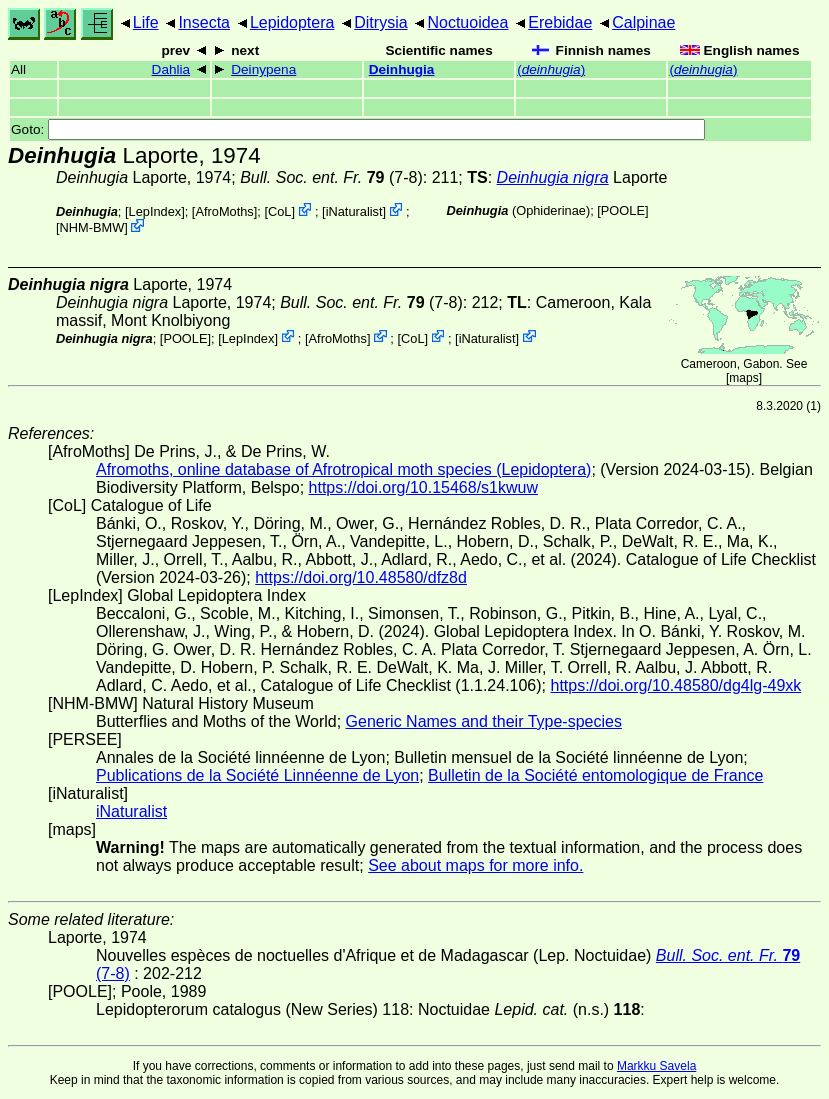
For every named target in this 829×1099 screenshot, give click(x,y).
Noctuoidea (467, 22)
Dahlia (171, 69)
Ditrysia (380, 22)
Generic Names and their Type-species (484, 721)
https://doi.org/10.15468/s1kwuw (423, 487)
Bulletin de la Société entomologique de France (595, 775)
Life (146, 22)
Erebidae (560, 22)
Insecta (204, 22)
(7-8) (331, 177)
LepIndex (155, 211)
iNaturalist (354, 211)
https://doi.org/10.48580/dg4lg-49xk (675, 685)
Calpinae (643, 22)
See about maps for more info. (475, 865)
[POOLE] (622, 210)
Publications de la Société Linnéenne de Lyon (257, 775)
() (551, 69)
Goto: (358, 129)
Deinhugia (402, 69)
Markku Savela (656, 1066)
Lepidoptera (292, 22)
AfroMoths (224, 211)
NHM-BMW (92, 227)
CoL (279, 211)
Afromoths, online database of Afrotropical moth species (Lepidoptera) (343, 469)
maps (743, 378)
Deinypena (263, 69)
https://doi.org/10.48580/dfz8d (361, 577)
